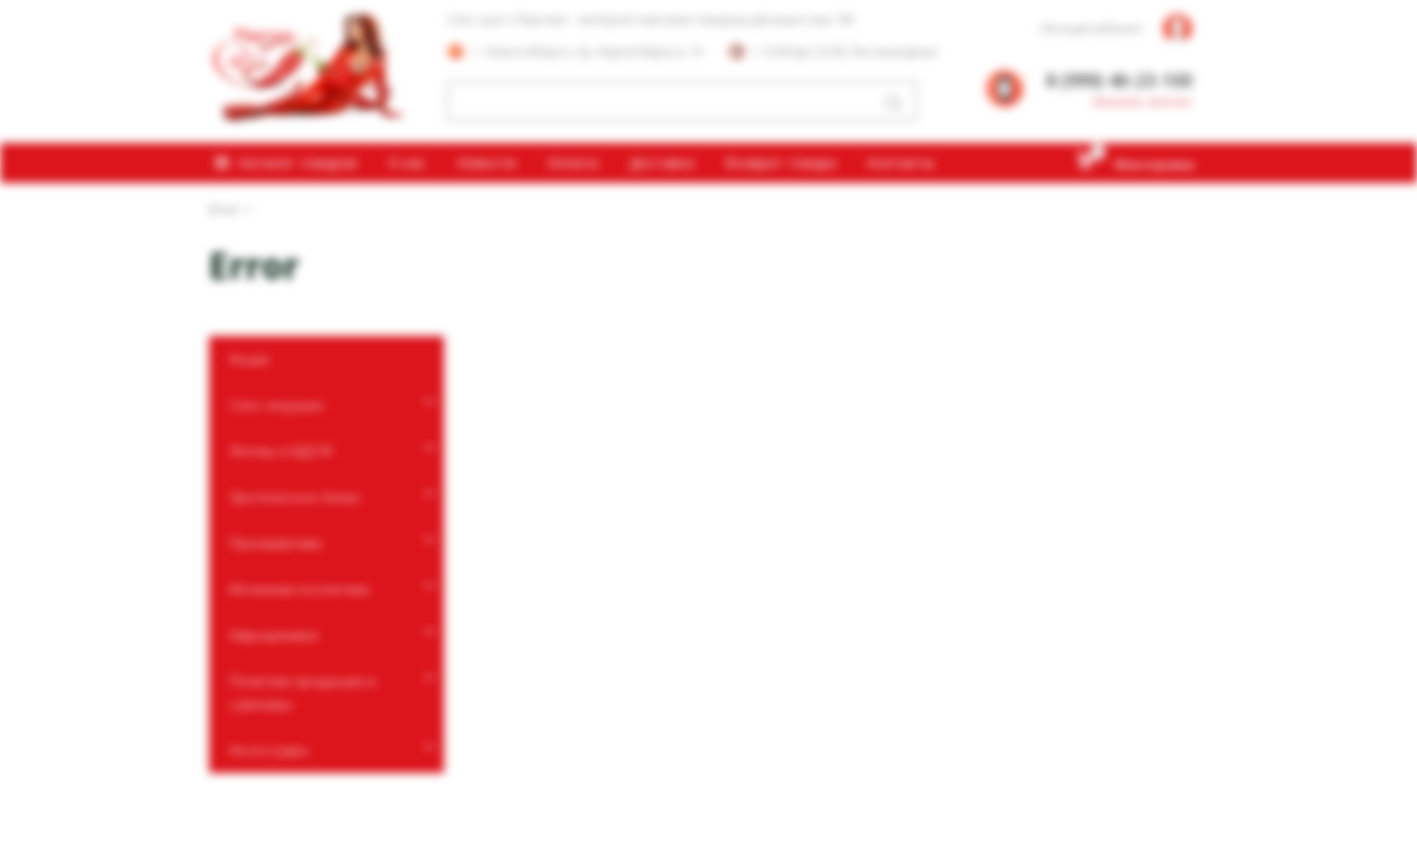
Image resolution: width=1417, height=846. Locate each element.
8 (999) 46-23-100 (1119, 80)
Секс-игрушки (276, 405)
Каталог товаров (298, 162)
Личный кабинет (1090, 28)
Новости (486, 162)
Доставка (661, 162)
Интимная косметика (299, 589)
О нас (407, 162)
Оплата (572, 162)
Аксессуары (268, 750)
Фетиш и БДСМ (280, 451)
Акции (249, 359)
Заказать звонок (1141, 101)
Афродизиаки (273, 635)
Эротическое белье (294, 497)
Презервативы (275, 543)
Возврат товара (780, 162)
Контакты (900, 162)
